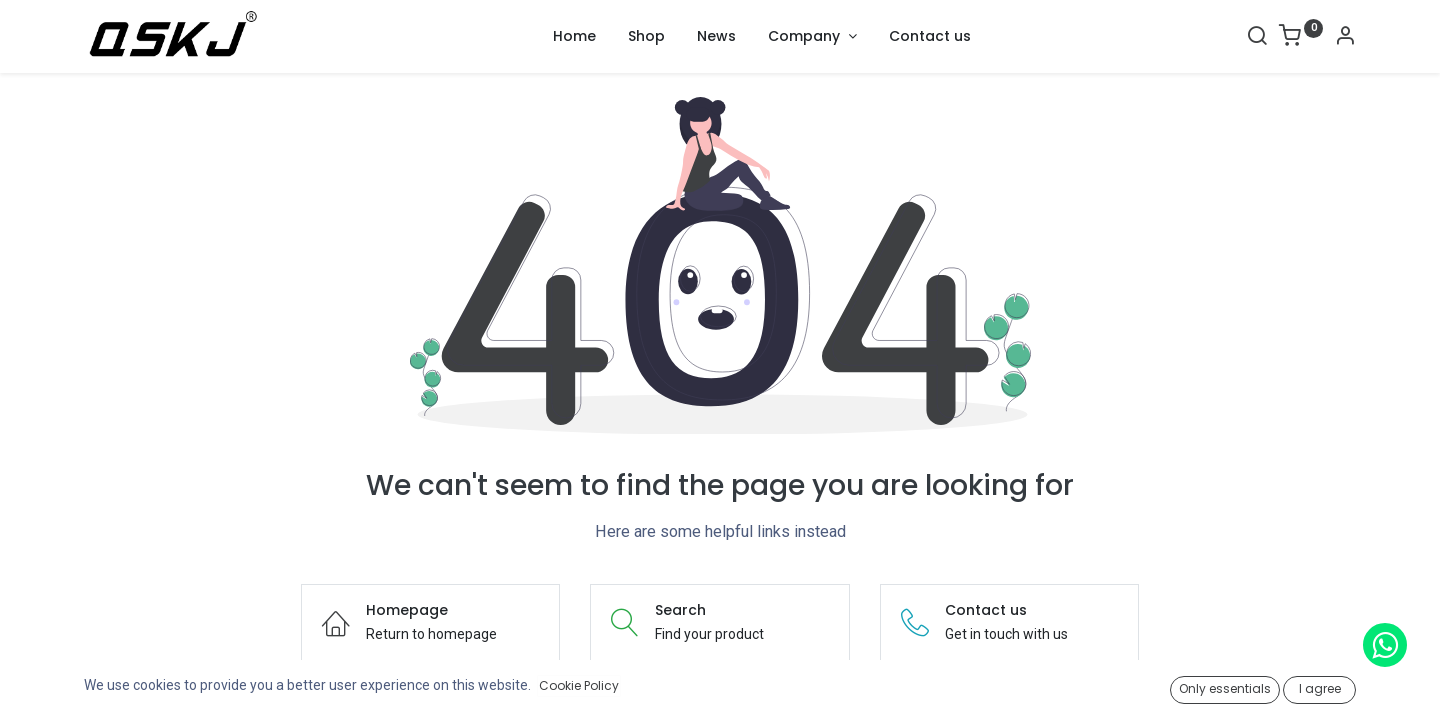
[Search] (1257, 38)
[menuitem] (574, 37)
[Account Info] (1345, 38)
